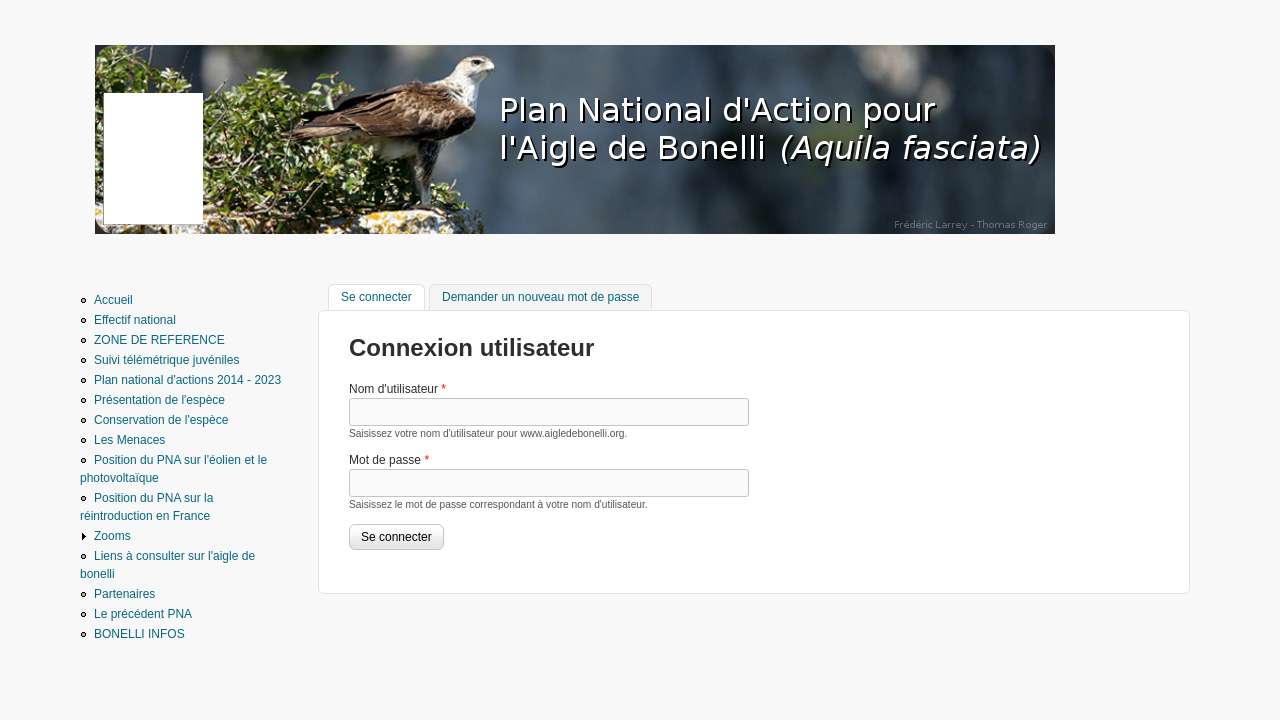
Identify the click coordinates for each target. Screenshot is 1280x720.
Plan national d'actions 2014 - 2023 (187, 380)
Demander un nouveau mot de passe (540, 297)
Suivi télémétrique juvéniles (166, 360)
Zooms (112, 536)
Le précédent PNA (143, 614)
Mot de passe (389, 460)
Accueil (113, 300)
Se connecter (383, 295)
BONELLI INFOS (139, 634)
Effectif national (135, 320)
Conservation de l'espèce (161, 420)
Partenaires (124, 594)
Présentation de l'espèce (159, 400)
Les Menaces (129, 440)
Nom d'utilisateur (397, 389)
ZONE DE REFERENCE (159, 340)
